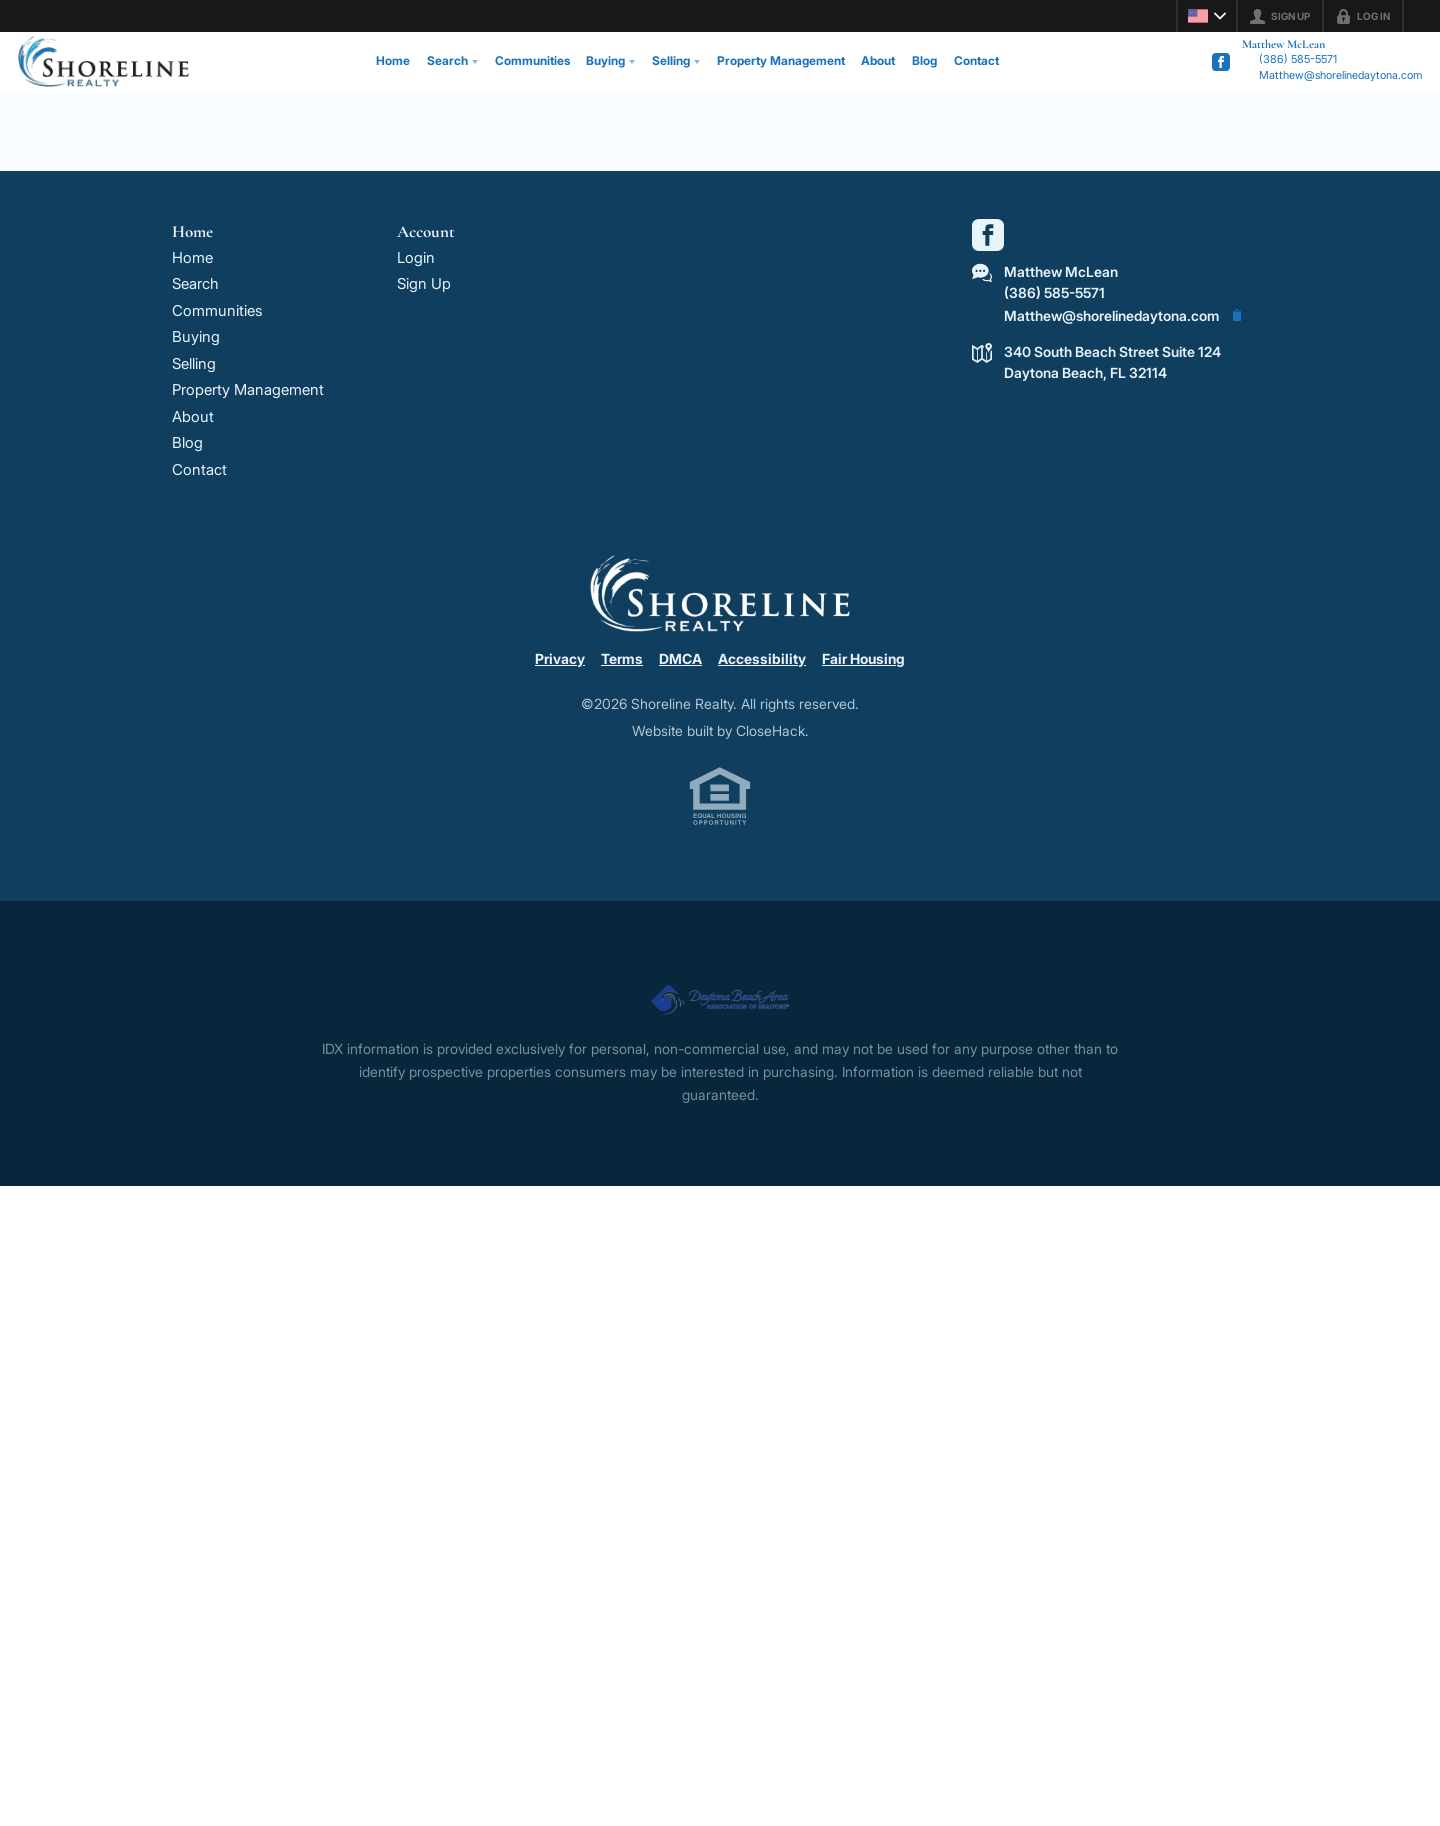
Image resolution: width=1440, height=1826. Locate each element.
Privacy (560, 658)
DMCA (680, 658)
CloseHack (770, 730)
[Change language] (1207, 16)
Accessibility (762, 658)
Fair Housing (863, 658)
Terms (622, 658)
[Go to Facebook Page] (1221, 62)
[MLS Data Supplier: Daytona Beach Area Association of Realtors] (720, 991)
